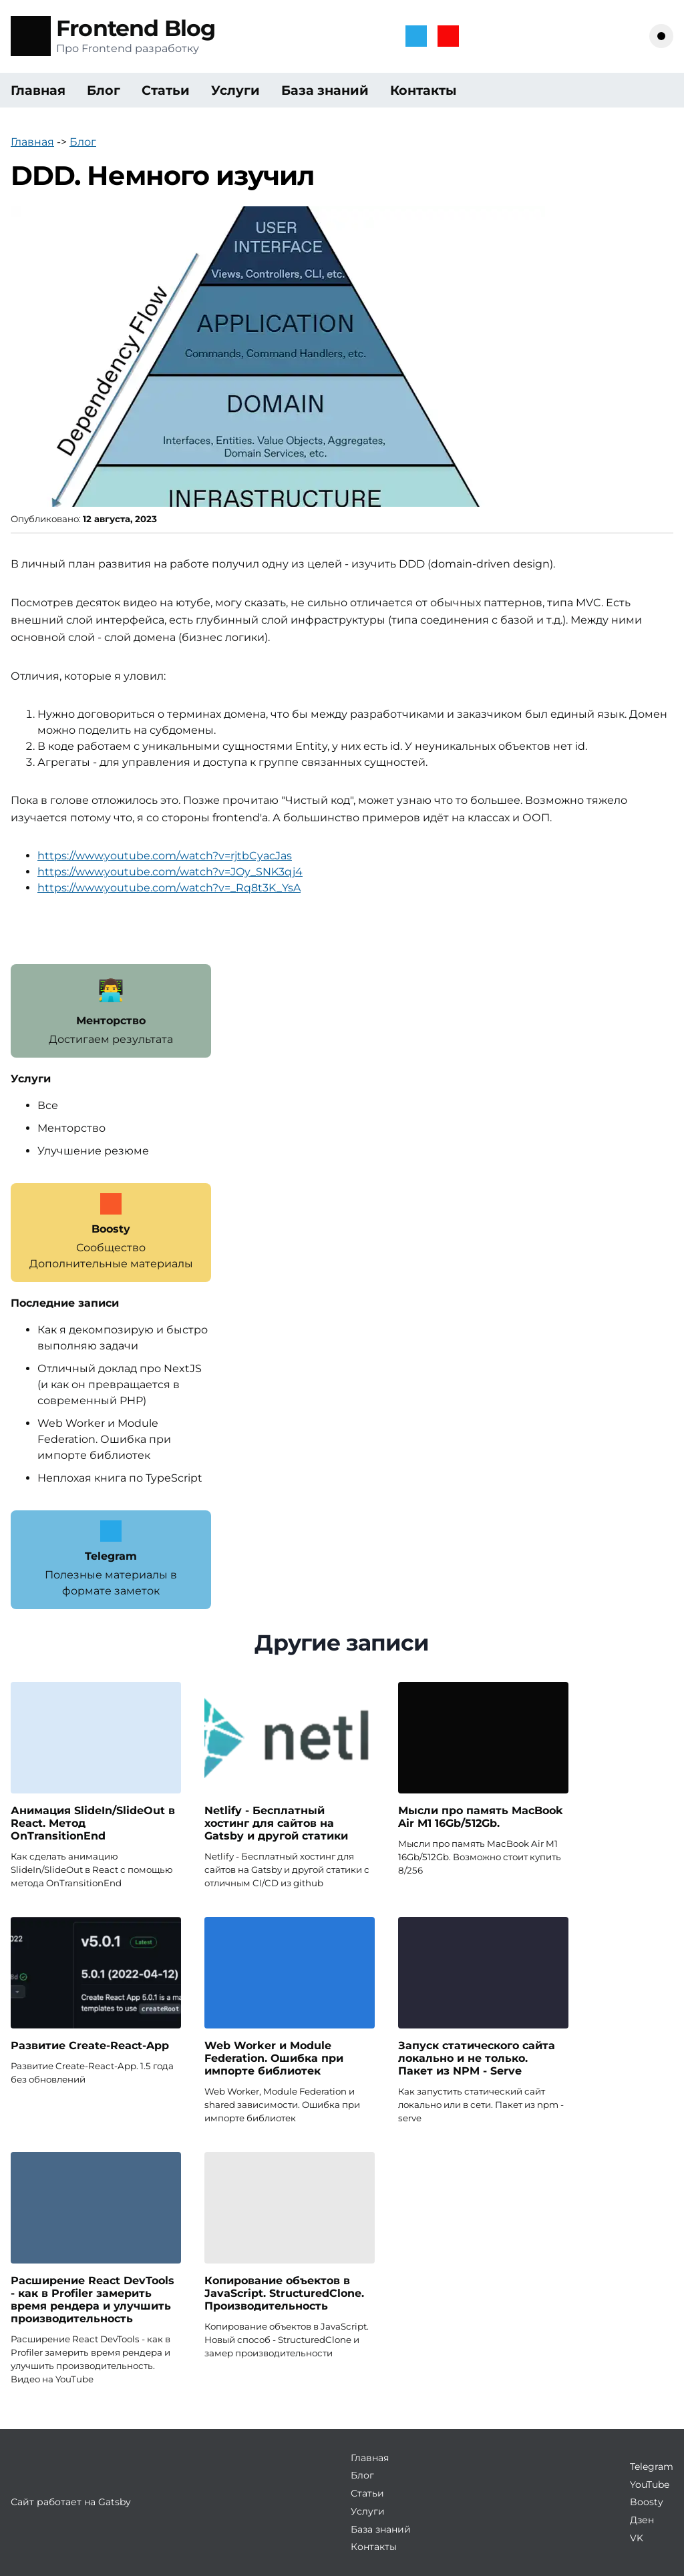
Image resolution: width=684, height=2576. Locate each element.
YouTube (649, 2485)
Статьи (166, 90)
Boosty (646, 2502)
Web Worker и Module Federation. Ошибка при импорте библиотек (104, 1439)
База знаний (325, 90)
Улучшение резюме (93, 1150)
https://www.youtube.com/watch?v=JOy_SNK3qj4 (170, 871)
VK (636, 2538)
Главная (38, 90)
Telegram (651, 2466)
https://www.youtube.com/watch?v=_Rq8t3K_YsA (169, 887)
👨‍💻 (111, 990)
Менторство (71, 1128)
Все (47, 1105)
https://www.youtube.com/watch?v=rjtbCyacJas (164, 855)
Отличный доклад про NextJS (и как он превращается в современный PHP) (119, 1384)
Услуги (235, 90)
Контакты (423, 90)
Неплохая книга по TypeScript (119, 1478)
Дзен (642, 2520)
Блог (103, 90)
